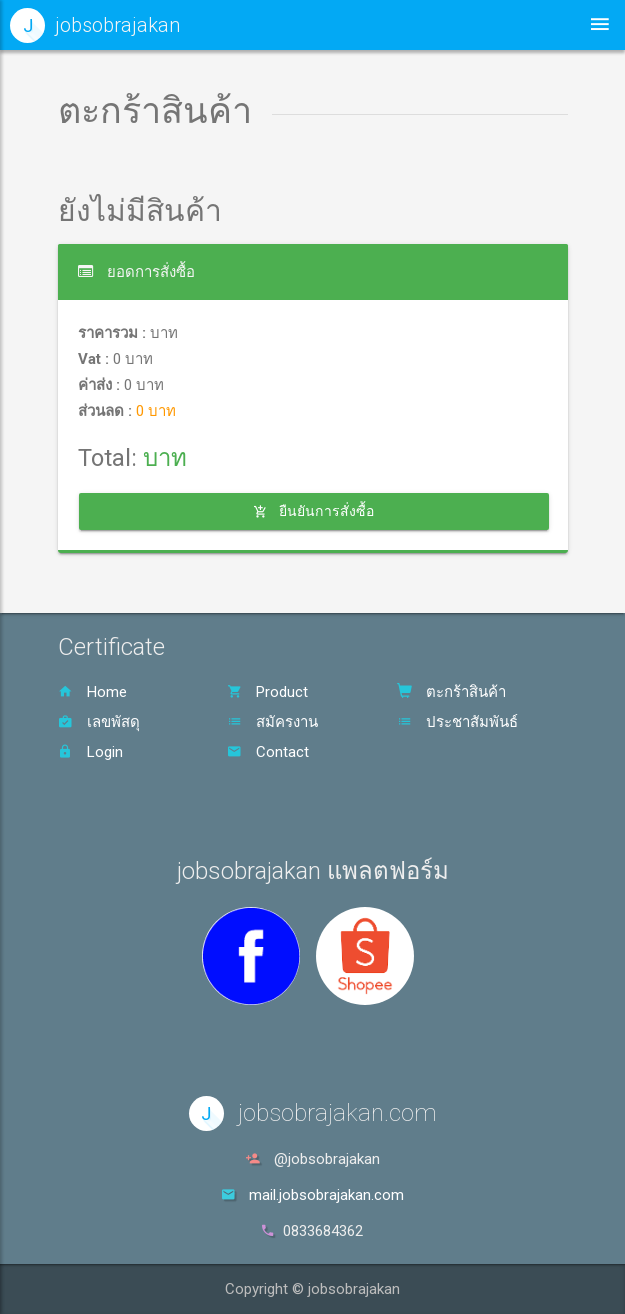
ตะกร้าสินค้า (451, 692)
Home (92, 692)
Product (267, 692)
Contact (268, 752)
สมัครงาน (272, 722)
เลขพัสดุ (99, 722)
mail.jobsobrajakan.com (326, 1195)
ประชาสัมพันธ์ (457, 722)
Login (90, 752)
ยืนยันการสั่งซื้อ (313, 511)
